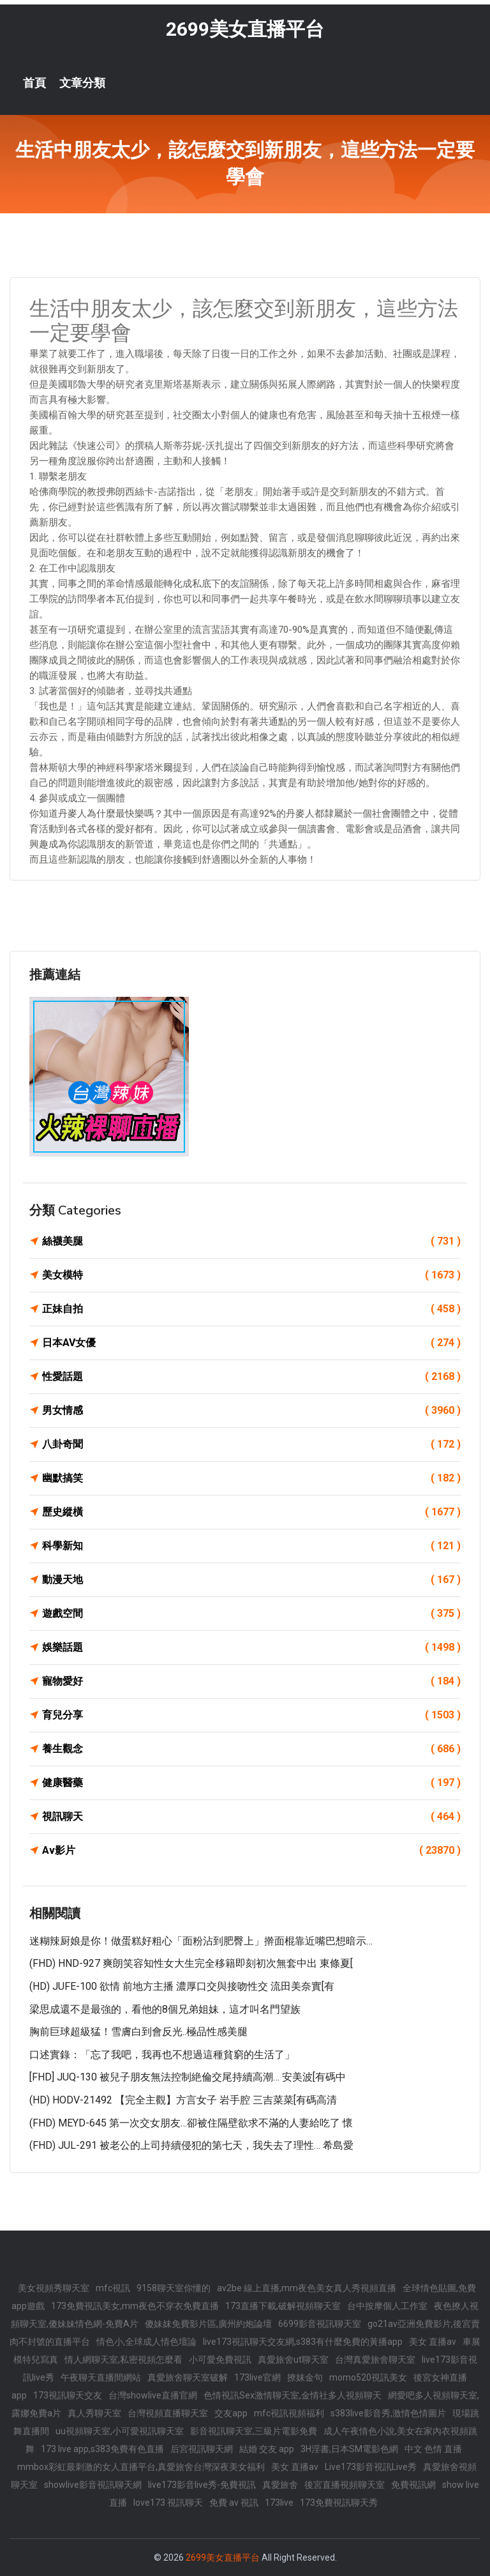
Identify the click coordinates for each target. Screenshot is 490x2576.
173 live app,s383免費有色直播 (102, 2449)
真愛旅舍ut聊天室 (293, 2359)
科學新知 (251, 1546)
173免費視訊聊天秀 (339, 2502)
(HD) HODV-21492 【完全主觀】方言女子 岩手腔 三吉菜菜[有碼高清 (183, 2100)
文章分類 (82, 83)
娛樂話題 (251, 1647)
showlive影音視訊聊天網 (93, 2485)
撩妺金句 (305, 2377)
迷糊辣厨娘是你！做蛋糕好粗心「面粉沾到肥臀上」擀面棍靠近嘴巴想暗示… (201, 1941)
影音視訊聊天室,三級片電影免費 (253, 2431)
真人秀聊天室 (94, 2413)
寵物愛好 (251, 1681)
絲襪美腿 (251, 1241)
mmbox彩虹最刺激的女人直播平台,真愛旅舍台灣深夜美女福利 (141, 2467)
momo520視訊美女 (368, 2377)
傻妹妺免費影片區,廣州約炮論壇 (208, 2324)
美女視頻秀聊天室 (53, 2288)
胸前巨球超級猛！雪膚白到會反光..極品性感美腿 (138, 2032)
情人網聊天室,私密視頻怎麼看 (123, 2359)
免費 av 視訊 (233, 2502)
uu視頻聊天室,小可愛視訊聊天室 (120, 2431)
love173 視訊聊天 (168, 2502)
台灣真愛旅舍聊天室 (375, 2359)
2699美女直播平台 (245, 29)
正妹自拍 (251, 1309)
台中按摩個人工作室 (387, 2306)
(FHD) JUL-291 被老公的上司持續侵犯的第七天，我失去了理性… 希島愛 (191, 2145)
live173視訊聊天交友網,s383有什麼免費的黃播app (303, 2342)
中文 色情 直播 (433, 2449)
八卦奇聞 (251, 1444)
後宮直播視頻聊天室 (344, 2485)
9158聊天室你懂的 (174, 2288)
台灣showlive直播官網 (152, 2395)
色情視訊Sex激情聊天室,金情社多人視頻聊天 (293, 2395)
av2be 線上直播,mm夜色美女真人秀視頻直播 (306, 2288)
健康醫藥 (251, 1783)
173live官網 (257, 2377)
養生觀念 (251, 1749)
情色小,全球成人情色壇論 (146, 2342)
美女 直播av (432, 2342)
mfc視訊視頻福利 (289, 2413)
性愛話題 (251, 1377)
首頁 (34, 83)
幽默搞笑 (251, 1478)
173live (279, 2502)
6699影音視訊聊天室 (319, 2324)
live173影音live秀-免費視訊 (202, 2485)
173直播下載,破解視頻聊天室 (283, 2306)
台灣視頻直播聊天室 (168, 2413)
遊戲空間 (251, 1614)
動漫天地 (251, 1580)
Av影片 (251, 1851)
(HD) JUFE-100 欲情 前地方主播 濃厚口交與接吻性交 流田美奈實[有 (181, 1986)
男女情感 (251, 1411)
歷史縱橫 (251, 1512)
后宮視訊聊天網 (201, 2449)
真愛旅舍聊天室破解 (187, 2377)
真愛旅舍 (280, 2485)
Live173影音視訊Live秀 (371, 2467)
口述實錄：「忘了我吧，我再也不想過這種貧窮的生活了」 (162, 2055)
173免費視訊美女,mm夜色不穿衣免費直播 (135, 2306)
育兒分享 (251, 1715)
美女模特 (251, 1275)
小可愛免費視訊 (220, 2359)
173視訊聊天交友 (67, 2395)
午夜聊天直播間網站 (101, 2377)
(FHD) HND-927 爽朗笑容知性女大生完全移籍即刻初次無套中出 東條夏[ (191, 1963)
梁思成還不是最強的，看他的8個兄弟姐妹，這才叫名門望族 (165, 2009)
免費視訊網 (413, 2485)
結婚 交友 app (266, 2449)
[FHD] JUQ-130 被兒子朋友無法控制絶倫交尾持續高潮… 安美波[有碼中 (187, 2077)
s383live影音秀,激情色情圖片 (388, 2413)
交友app (231, 2413)
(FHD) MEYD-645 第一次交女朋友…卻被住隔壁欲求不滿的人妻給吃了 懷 (191, 2123)
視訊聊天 (251, 1817)
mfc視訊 (113, 2288)
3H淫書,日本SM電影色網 (349, 2449)
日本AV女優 (251, 1343)
